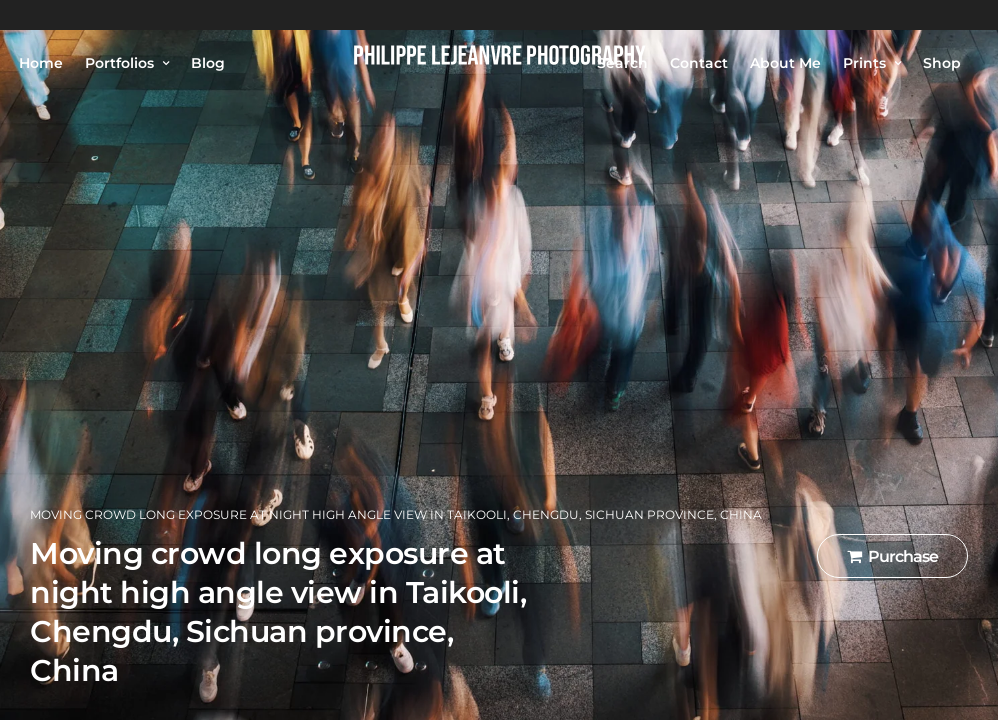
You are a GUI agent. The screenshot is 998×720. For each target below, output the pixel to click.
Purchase (892, 556)
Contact (699, 63)
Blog (208, 63)
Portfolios (119, 63)
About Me (785, 63)
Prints (864, 63)
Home (41, 63)
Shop (942, 63)
